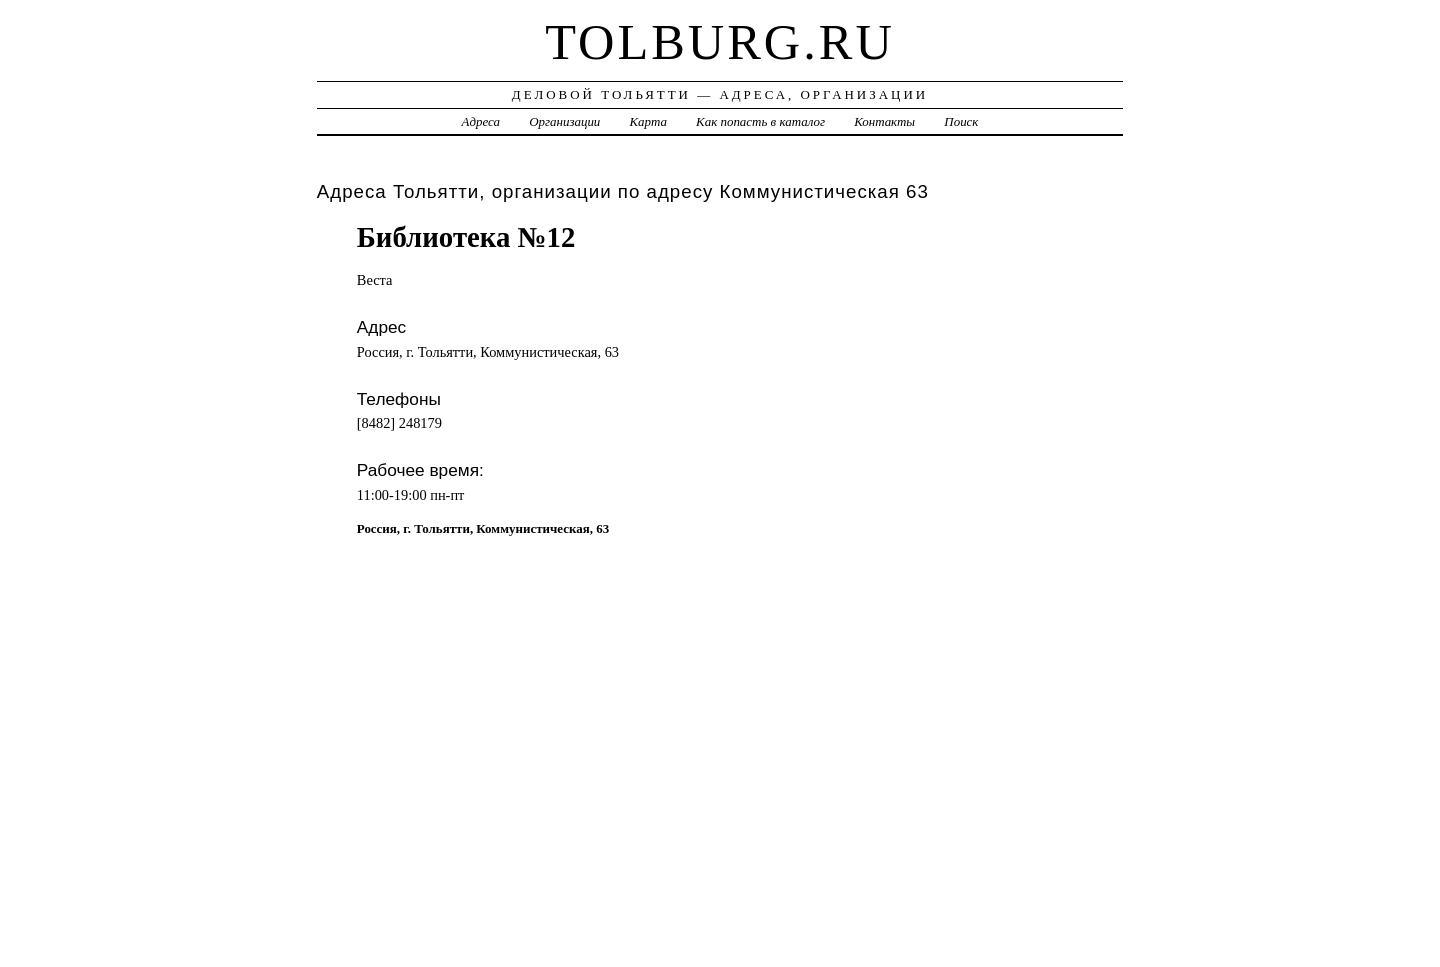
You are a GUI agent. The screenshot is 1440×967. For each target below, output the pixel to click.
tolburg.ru (720, 42)
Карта (648, 121)
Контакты (884, 121)
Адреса (481, 121)
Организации (564, 121)
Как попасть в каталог (760, 121)
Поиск (961, 121)
